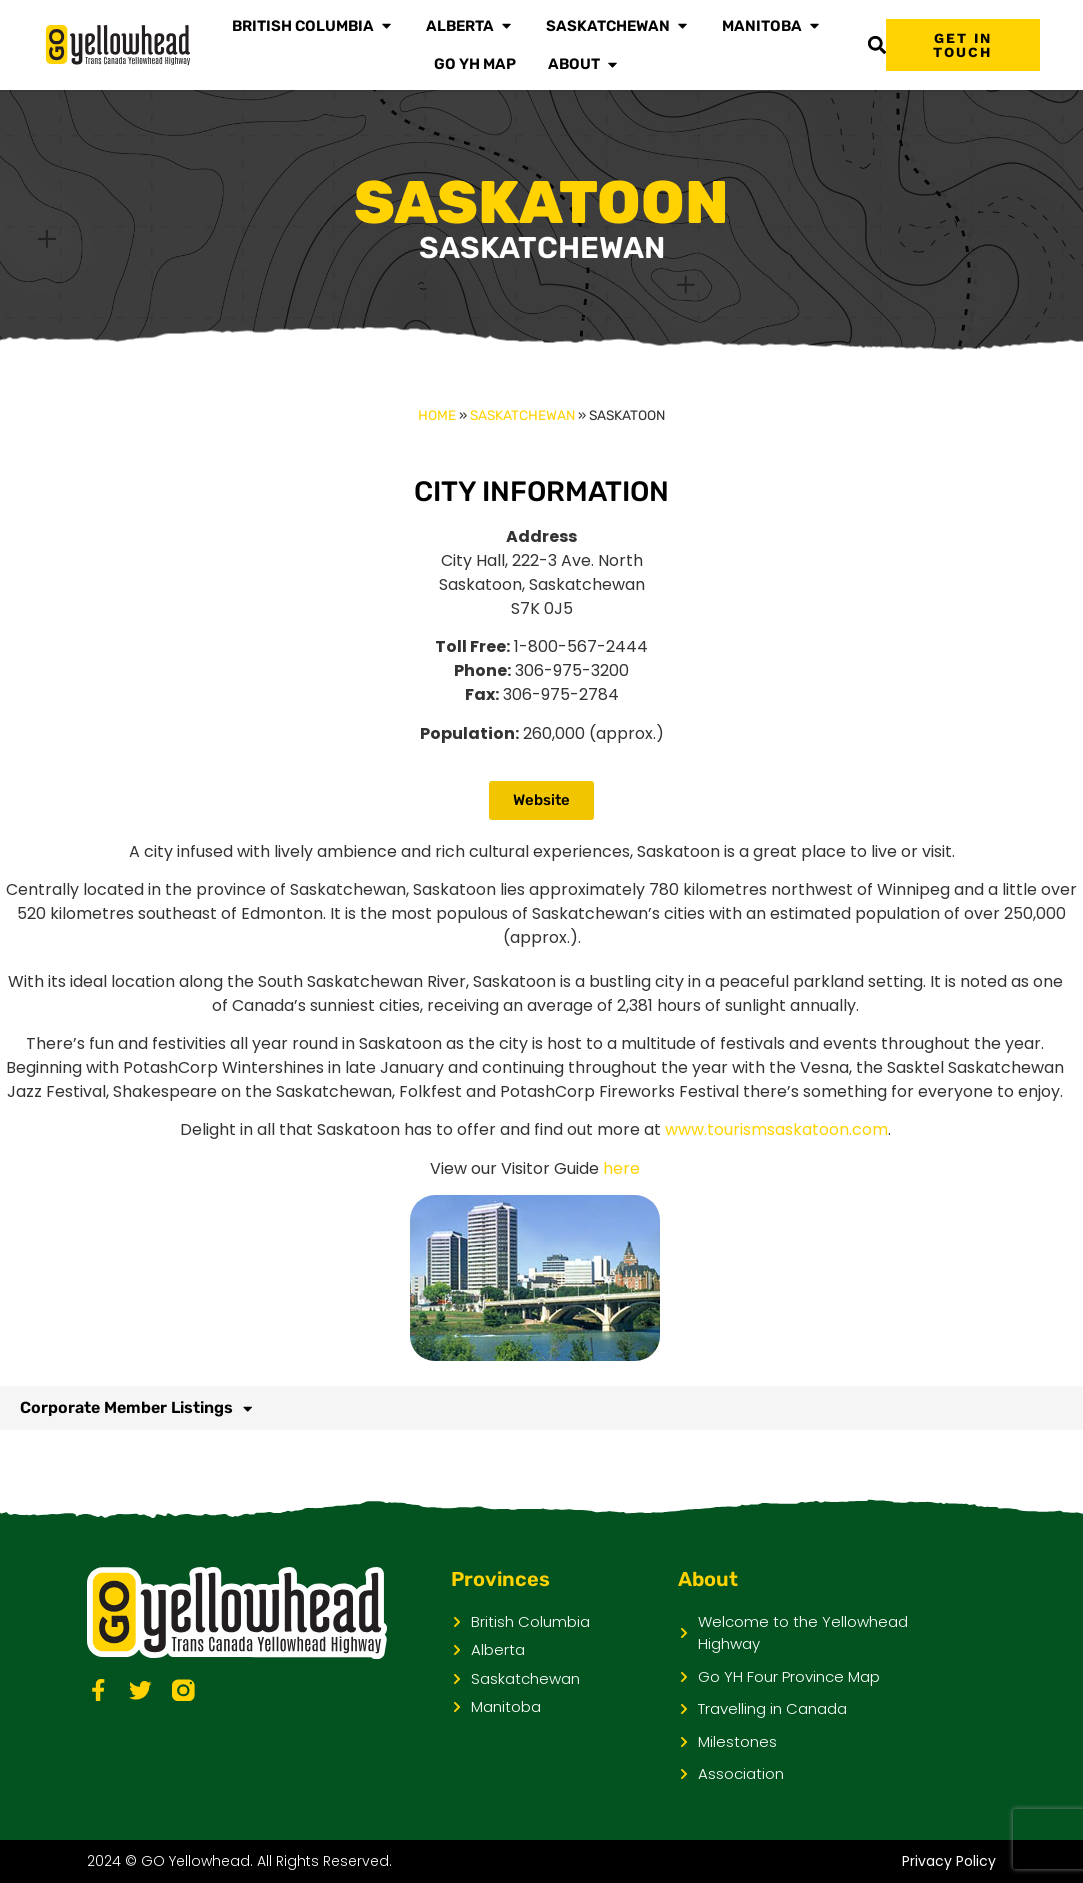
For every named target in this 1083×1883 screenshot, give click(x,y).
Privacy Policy (949, 1861)
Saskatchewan (522, 415)
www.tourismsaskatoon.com (776, 1129)
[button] (876, 45)
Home (437, 415)
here (621, 1168)
